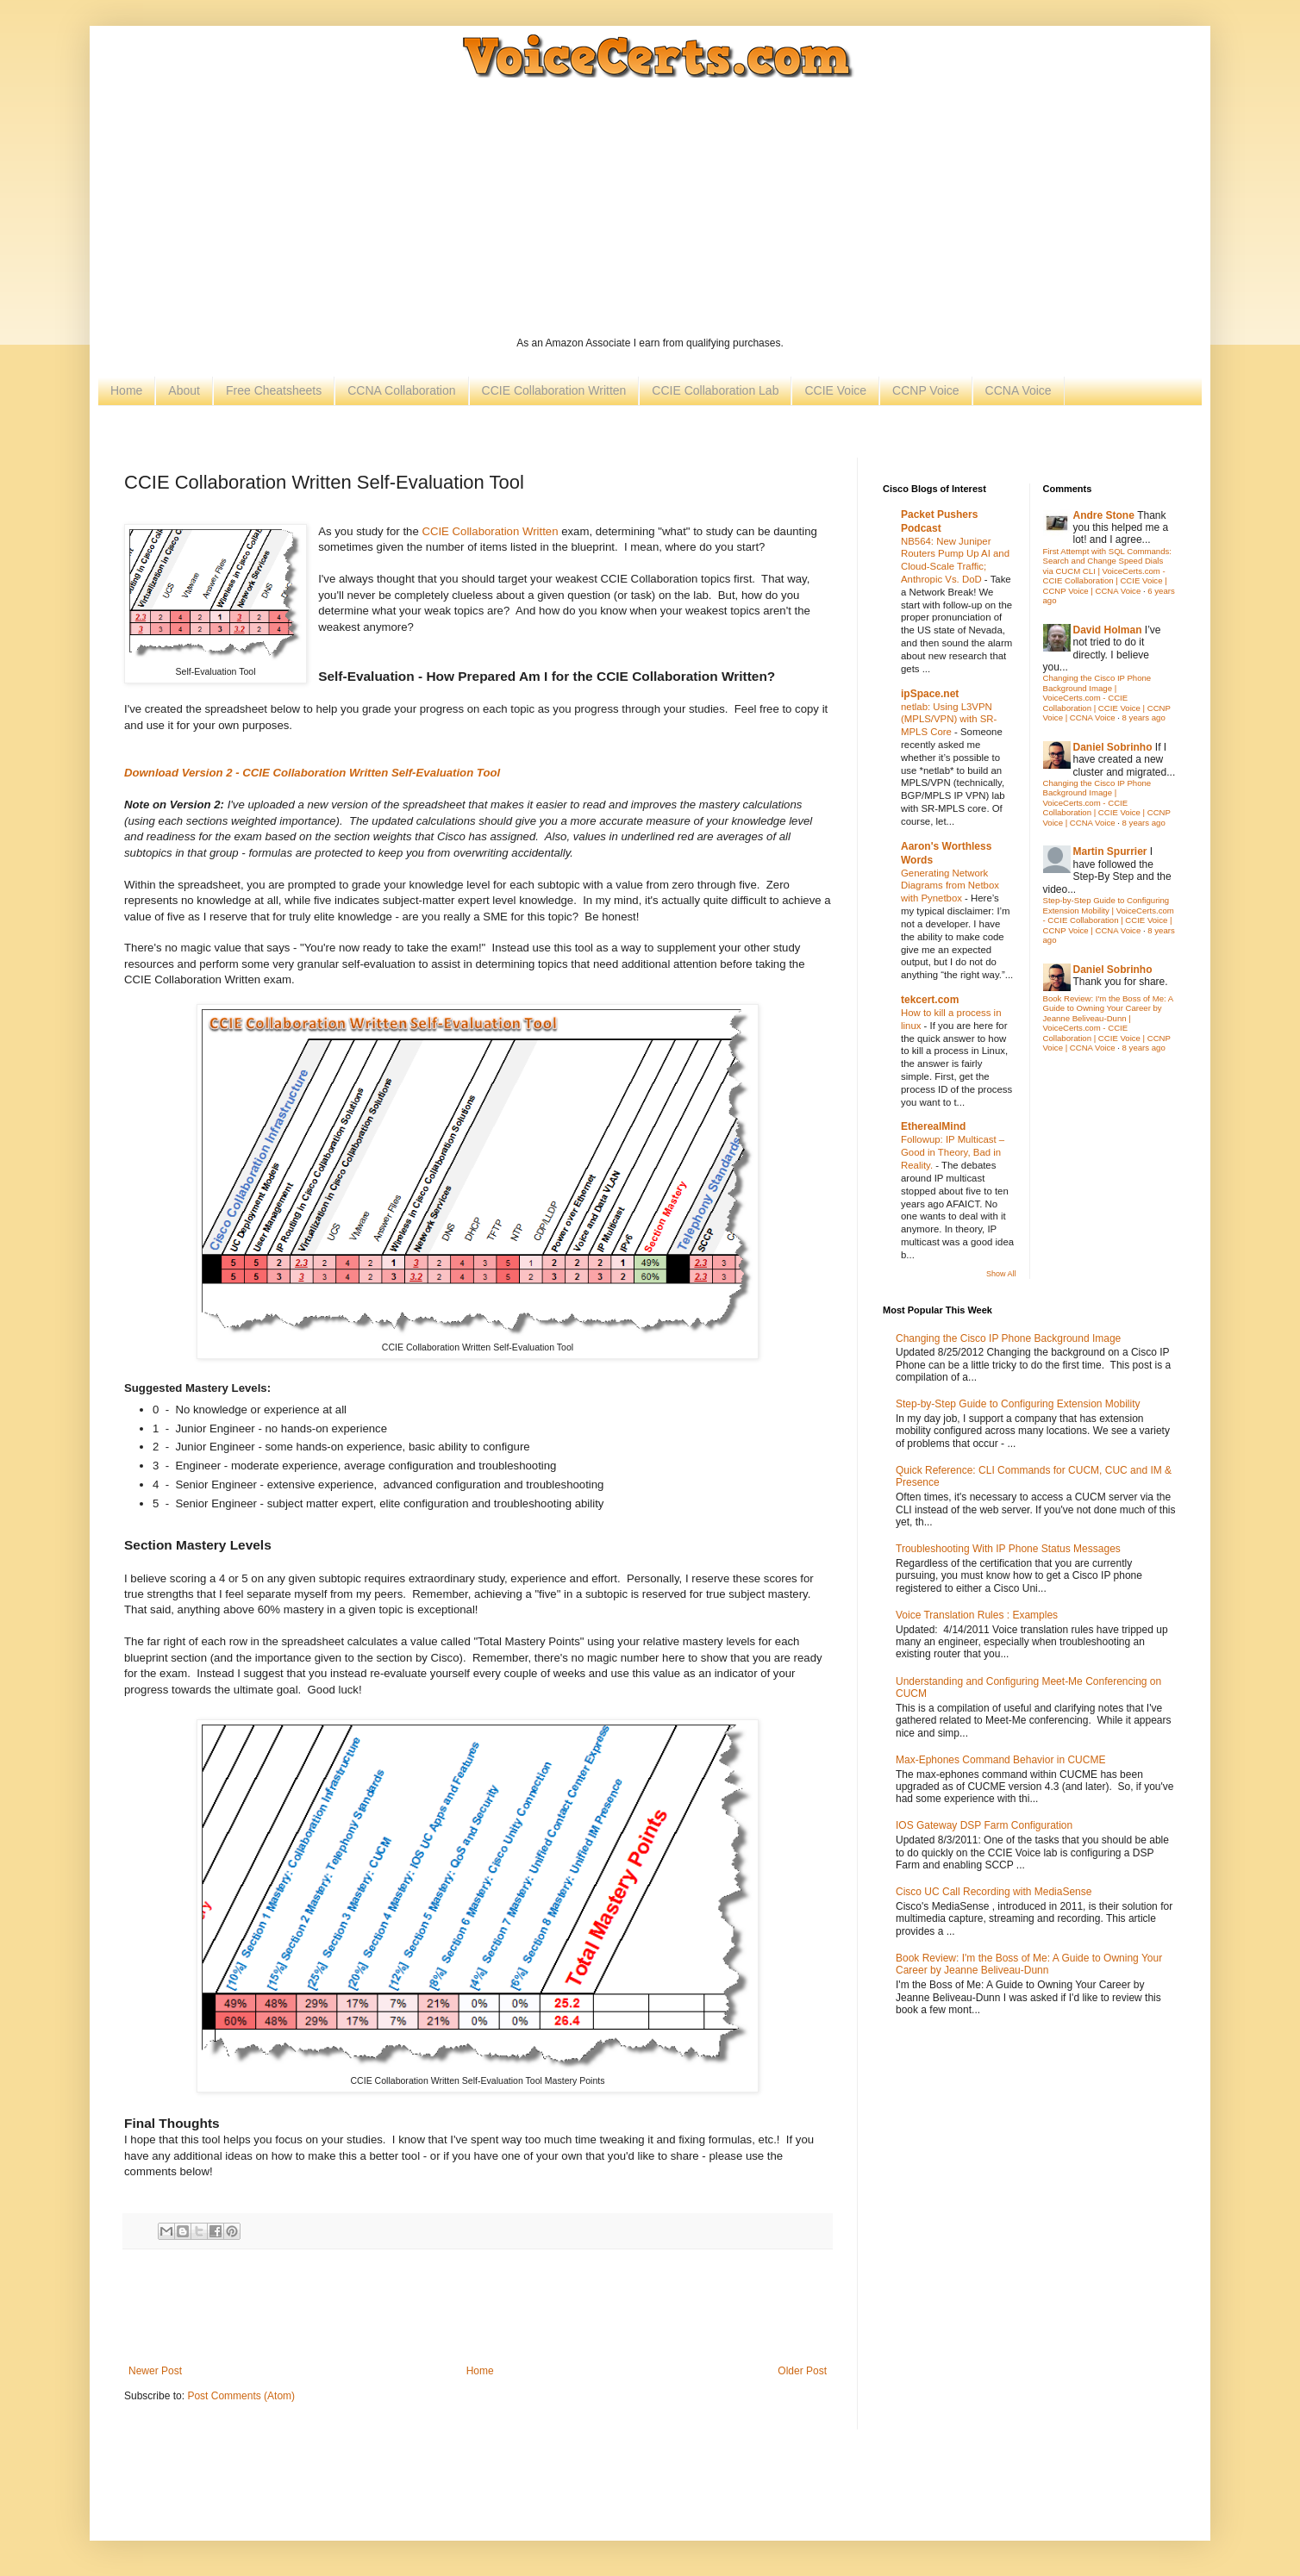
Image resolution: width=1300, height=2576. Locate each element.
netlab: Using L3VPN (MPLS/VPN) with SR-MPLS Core (949, 720)
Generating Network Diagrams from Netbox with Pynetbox (950, 886)
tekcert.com (930, 1000)
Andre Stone (1103, 515)
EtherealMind (933, 1126)
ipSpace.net (930, 694)
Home (126, 390)
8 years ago (1144, 717)
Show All (1001, 1273)
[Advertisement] (650, 206)
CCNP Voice (925, 390)
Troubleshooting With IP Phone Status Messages (1008, 1549)
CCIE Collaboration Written (554, 390)
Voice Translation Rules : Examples (977, 1615)
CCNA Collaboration (401, 390)
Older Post (802, 2371)
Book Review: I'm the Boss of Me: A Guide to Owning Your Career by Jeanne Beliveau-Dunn (1029, 1964)
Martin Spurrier (1110, 851)
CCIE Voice (835, 390)
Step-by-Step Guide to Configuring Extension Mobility (1018, 1404)
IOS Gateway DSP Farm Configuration (984, 1825)
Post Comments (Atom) (241, 2396)
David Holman (1107, 630)
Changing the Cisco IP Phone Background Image (1008, 1338)
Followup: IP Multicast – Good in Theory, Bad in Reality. (952, 1152)
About (184, 390)
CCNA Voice (1018, 390)
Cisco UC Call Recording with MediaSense (993, 1892)
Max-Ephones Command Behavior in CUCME (1000, 1760)
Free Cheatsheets (274, 390)
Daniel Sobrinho (1113, 747)
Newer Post (155, 2371)
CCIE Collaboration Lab (715, 390)
